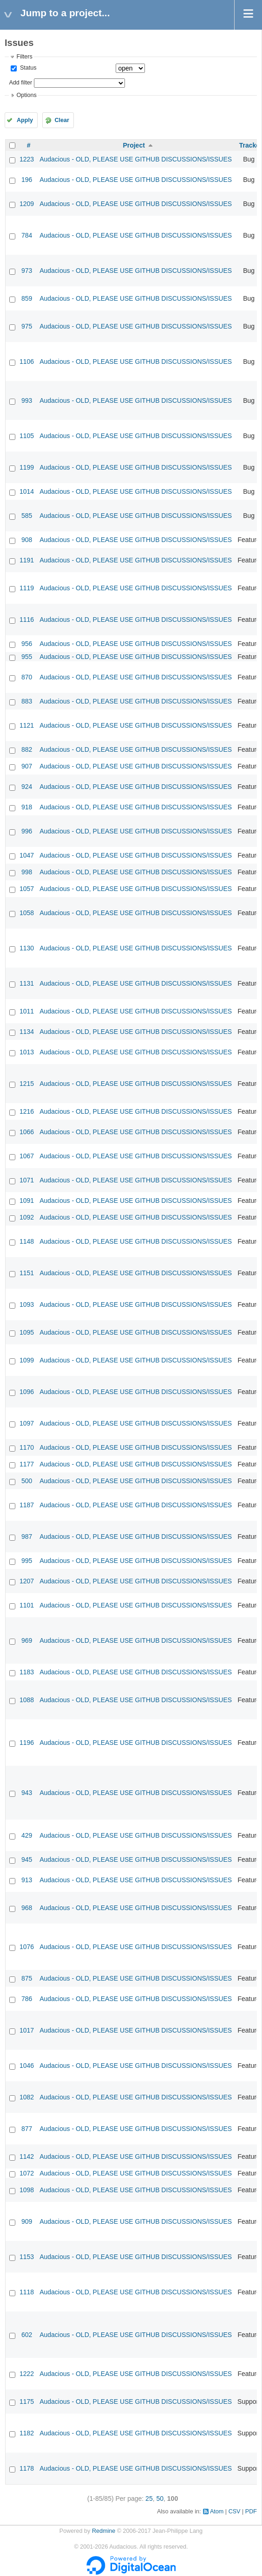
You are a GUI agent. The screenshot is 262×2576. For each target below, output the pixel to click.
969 (26, 1640)
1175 (27, 2401)
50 (160, 2498)
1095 (27, 1332)
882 (26, 749)
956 (26, 643)
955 (26, 656)
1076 (27, 1946)
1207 (27, 1581)
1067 (27, 1156)
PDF (251, 2511)
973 (26, 270)
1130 (27, 948)
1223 (27, 159)
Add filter (20, 82)
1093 (27, 1304)
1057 (27, 888)
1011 (27, 1011)
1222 (27, 2373)
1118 (27, 2292)
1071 (27, 1180)
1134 (27, 1031)
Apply (25, 120)
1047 (27, 855)
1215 (27, 1083)
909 (26, 2221)
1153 (27, 2256)
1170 (27, 1447)
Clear (61, 120)
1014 (27, 491)
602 (26, 2334)
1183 (27, 1672)
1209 (27, 203)
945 (26, 1859)
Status (27, 68)
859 (26, 298)
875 (26, 1978)
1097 (27, 1423)
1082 (27, 2097)
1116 (27, 619)
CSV (235, 2511)
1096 (27, 1391)
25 (149, 2498)
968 (26, 1907)
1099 (27, 1360)
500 (26, 1481)
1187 (27, 1505)
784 (26, 235)
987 (26, 1536)
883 (26, 701)
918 (26, 807)
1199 (27, 467)
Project (133, 145)
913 (26, 1880)
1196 (27, 1742)
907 (26, 766)
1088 (27, 1700)
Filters (24, 56)
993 (26, 400)
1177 (27, 1464)
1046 (27, 2065)
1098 (27, 2190)
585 (26, 515)
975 (26, 326)
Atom (216, 2511)
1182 (27, 2433)
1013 (27, 1052)
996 (26, 831)
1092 (27, 1217)
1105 (27, 435)
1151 (27, 1273)
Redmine (103, 2531)
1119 (27, 588)
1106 (27, 361)
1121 (27, 725)
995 (26, 1560)
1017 (27, 2030)
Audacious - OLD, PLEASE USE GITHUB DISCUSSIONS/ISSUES (135, 159)
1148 (27, 1241)
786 (26, 1998)
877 (26, 2128)
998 (26, 872)
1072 (27, 2173)
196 (26, 179)
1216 (27, 1111)
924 (26, 786)
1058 (27, 913)
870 (26, 677)
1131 (27, 983)
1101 (27, 1605)
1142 (27, 2156)
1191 (27, 560)
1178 (27, 2468)
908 (26, 539)
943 (26, 1792)
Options (26, 95)
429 (26, 1835)
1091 (27, 1200)
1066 (27, 1132)
